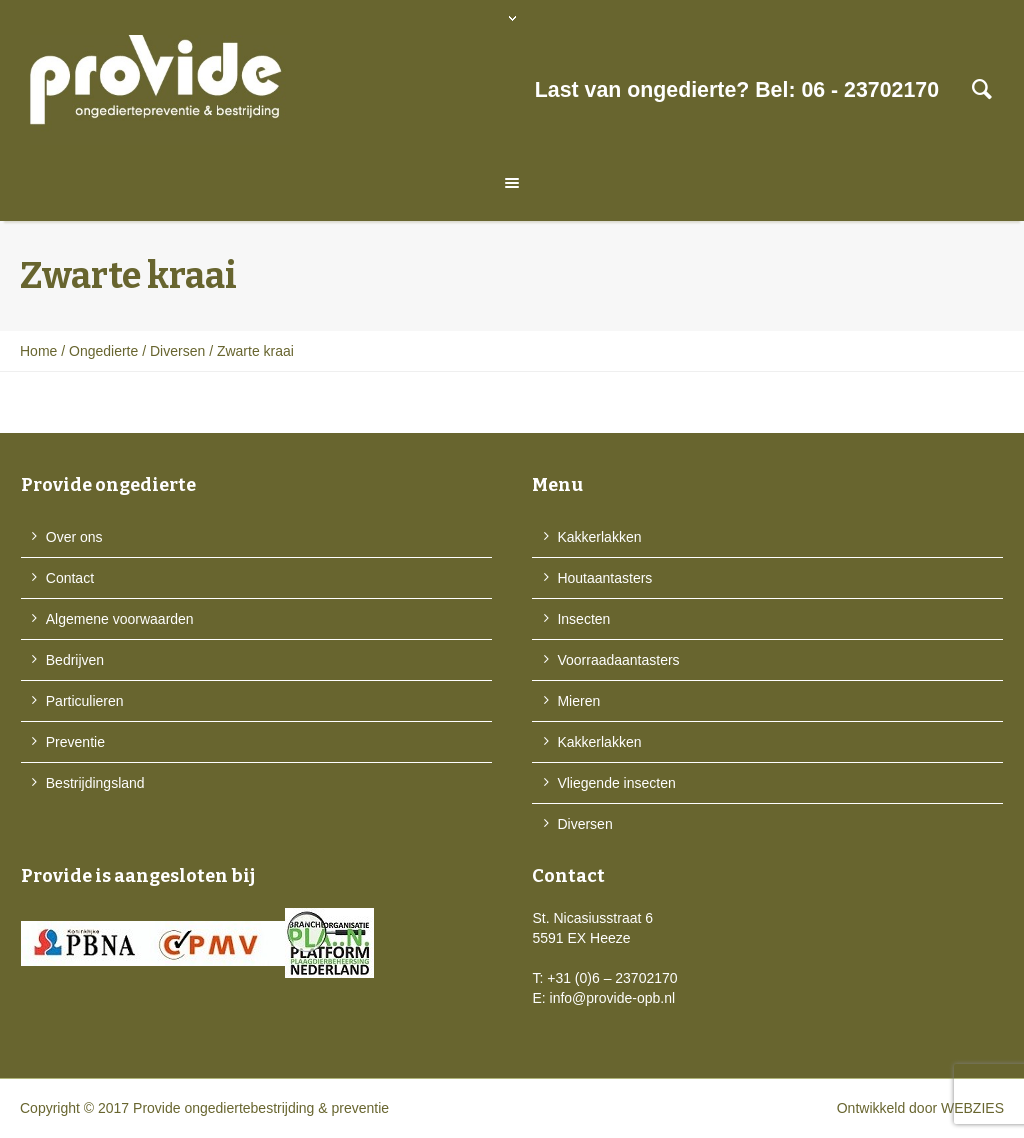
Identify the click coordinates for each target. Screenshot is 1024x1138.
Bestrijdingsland (95, 783)
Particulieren (85, 701)
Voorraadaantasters (618, 660)
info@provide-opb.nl (613, 998)
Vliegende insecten (616, 783)
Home (38, 351)
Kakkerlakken (599, 537)
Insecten (583, 619)
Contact (70, 578)
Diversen (177, 351)
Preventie (75, 742)
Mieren (578, 701)
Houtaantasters (604, 578)
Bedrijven (75, 660)
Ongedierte (103, 351)
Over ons (74, 537)
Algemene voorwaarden (120, 619)
